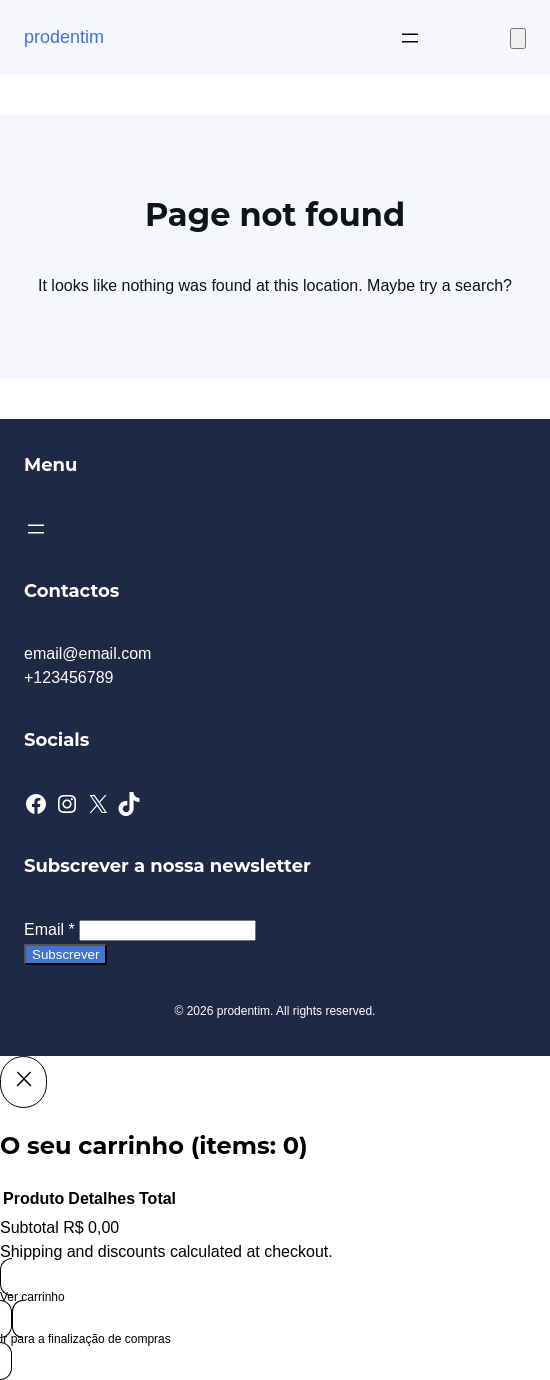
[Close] (23, 1082)
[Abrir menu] (410, 38)
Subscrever (65, 954)
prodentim (64, 37)
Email (49, 929)
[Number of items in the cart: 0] (518, 38)
